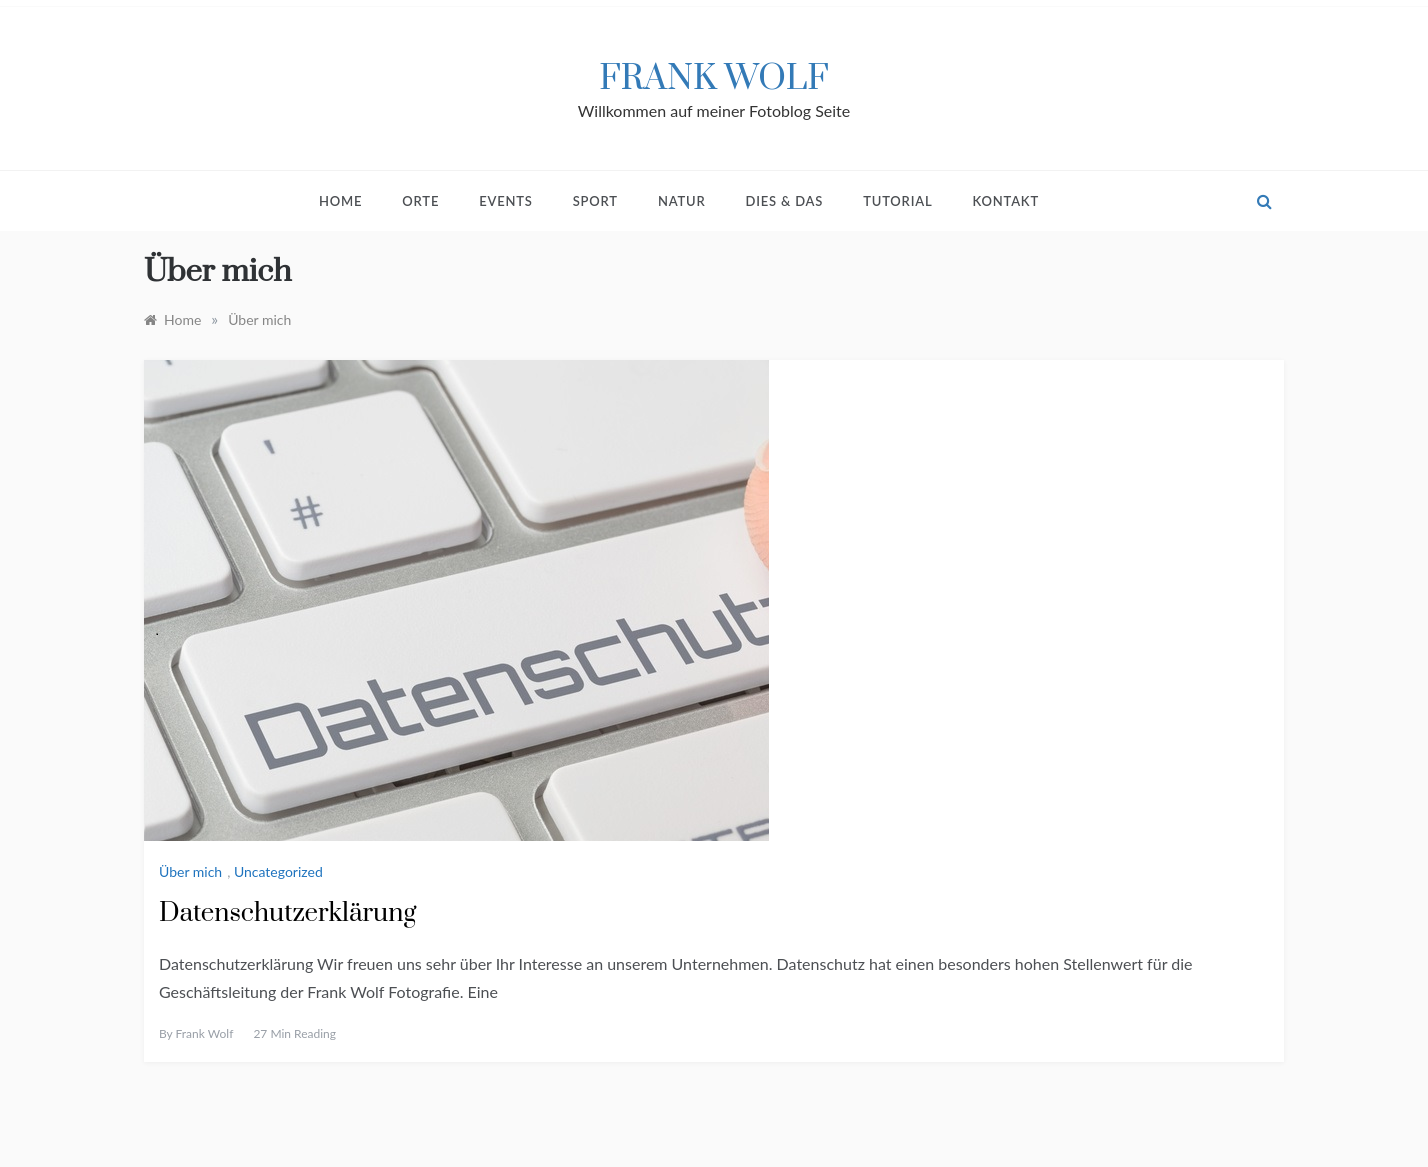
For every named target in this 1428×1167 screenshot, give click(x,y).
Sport (595, 201)
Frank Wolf (714, 79)
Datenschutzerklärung (287, 913)
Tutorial (897, 201)
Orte (420, 201)
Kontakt (1005, 201)
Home (340, 201)
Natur (682, 201)
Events (506, 201)
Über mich (190, 871)
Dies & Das (785, 201)
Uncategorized (278, 871)
